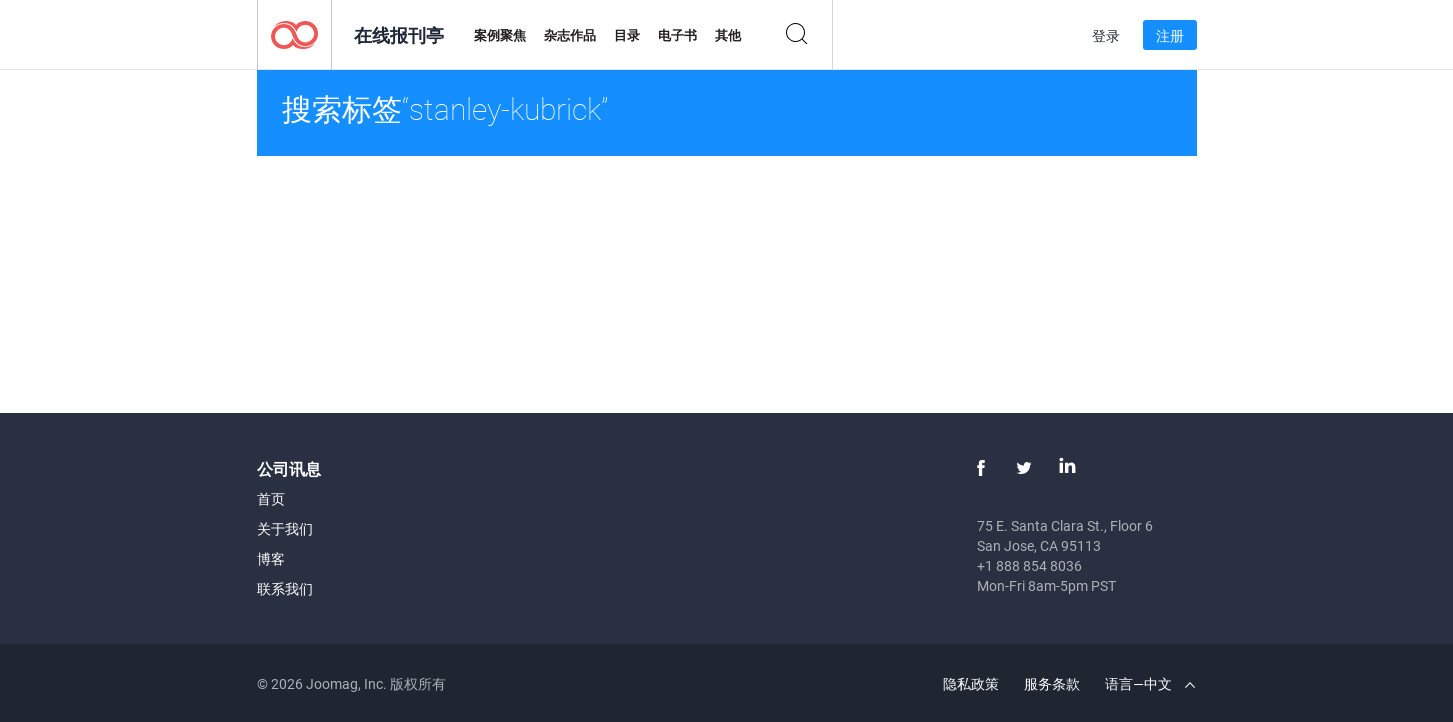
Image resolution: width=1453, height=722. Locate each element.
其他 (728, 35)
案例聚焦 (500, 35)
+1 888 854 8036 (1029, 565)
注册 (1170, 35)
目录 (627, 35)
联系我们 (285, 588)
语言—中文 (1150, 683)
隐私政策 (971, 683)
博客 (271, 558)
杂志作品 (570, 35)
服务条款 (1052, 683)
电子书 (677, 35)
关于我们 (285, 528)
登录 (1106, 35)
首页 (271, 498)
